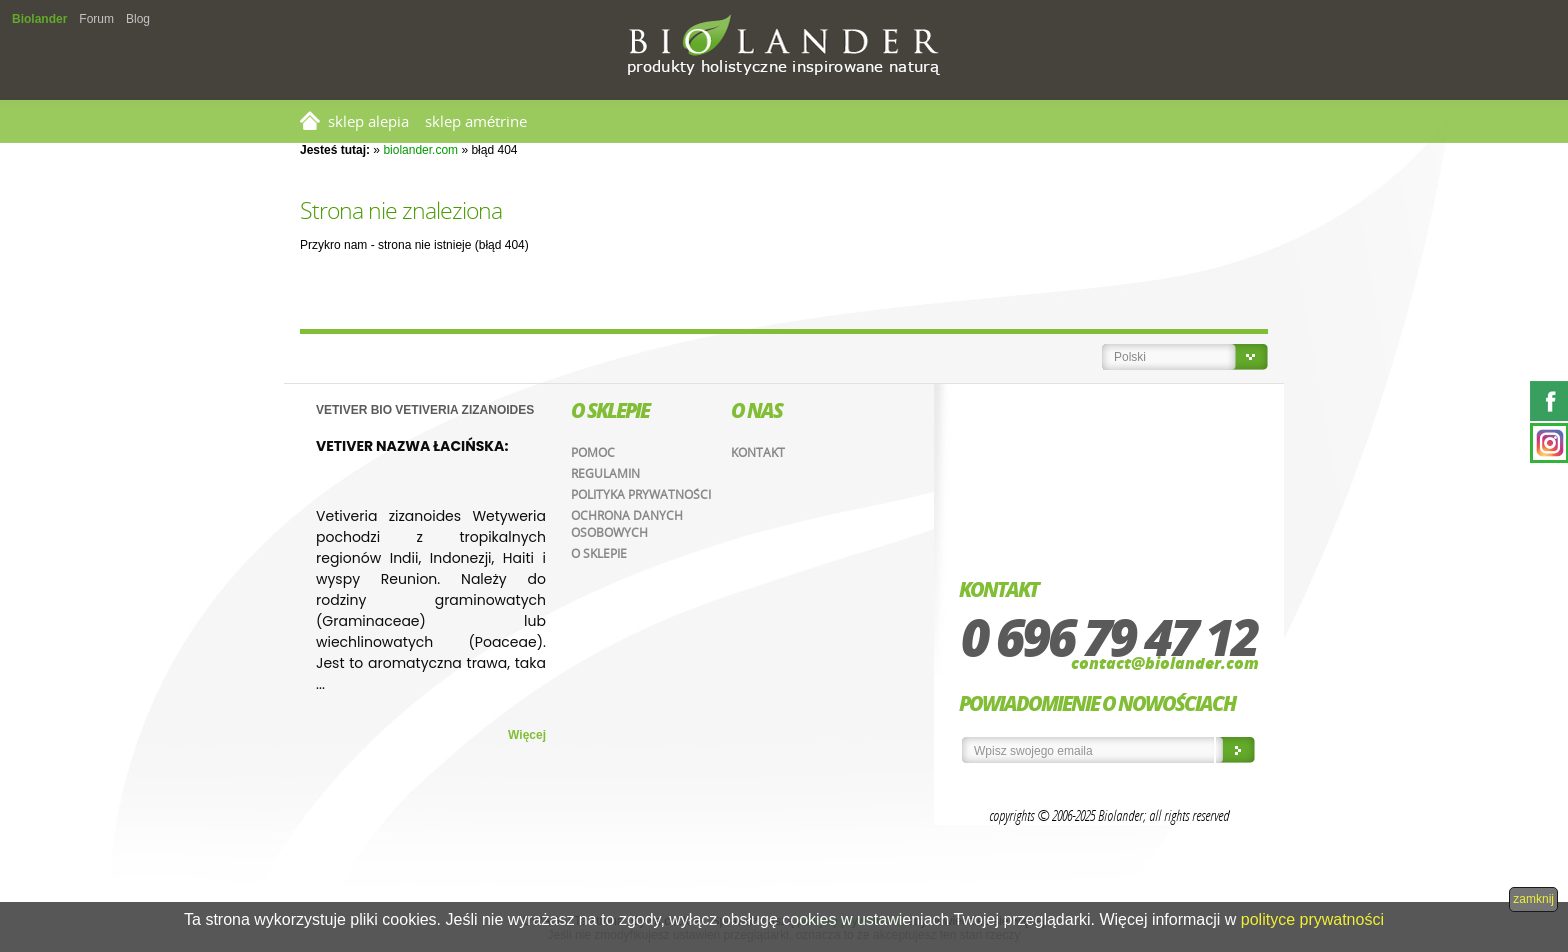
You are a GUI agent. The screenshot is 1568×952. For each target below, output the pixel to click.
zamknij (1533, 899)
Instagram (1549, 443)
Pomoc (593, 452)
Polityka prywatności (641, 494)
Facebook (1549, 401)
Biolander (39, 19)
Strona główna (310, 120)
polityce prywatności (1312, 919)
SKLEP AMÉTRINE (476, 121)
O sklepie (599, 553)
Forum (96, 19)
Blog (138, 19)
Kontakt (758, 452)
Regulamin (605, 473)
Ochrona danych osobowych (627, 524)
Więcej (527, 735)
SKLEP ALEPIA (368, 121)
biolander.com (420, 150)
